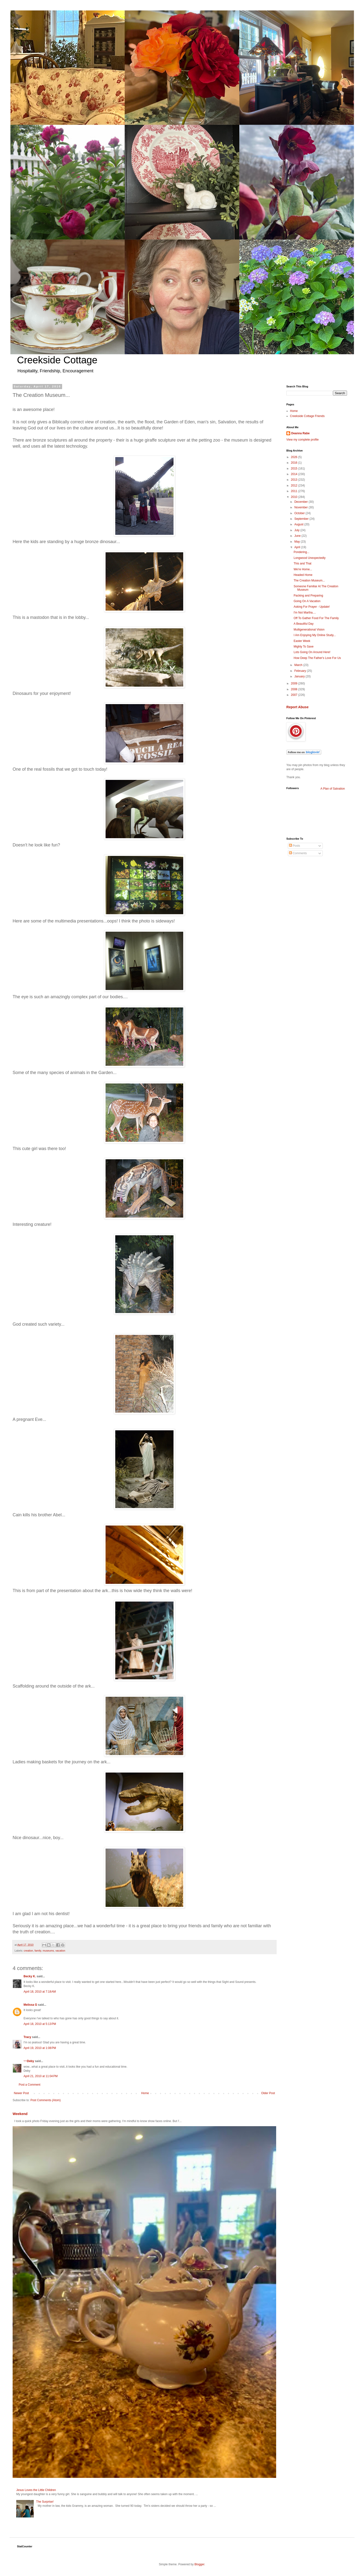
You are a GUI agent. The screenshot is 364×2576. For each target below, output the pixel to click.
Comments (298, 853)
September (301, 518)
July (297, 530)
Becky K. (30, 1976)
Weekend (20, 2114)
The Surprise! (45, 2501)
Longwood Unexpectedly (309, 558)
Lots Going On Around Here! (312, 652)
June (297, 535)
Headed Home (303, 575)
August (299, 524)
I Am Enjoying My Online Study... (315, 635)
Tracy (28, 2037)
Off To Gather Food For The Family (316, 618)
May (297, 541)
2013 (294, 479)
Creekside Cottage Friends (307, 416)
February (300, 671)
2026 (294, 457)
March (298, 665)
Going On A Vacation (307, 601)
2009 (294, 683)
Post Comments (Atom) (45, 2100)
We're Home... (303, 569)
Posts (294, 845)
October (300, 513)
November (301, 507)
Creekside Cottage (57, 360)
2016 (294, 462)
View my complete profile (302, 439)
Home (145, 2093)
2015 (294, 468)
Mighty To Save (304, 646)
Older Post (268, 2093)
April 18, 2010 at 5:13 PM (40, 2024)
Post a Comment (29, 2084)
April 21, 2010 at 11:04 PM (41, 2076)
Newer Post (21, 2093)
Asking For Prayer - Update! (312, 606)
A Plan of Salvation (333, 788)
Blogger (199, 2564)
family (37, 1950)
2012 (294, 485)
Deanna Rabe (300, 433)
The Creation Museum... (309, 580)
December (301, 501)
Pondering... (301, 552)
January (300, 676)
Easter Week (302, 641)
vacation (60, 1950)
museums (48, 1950)
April (297, 547)
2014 (294, 474)
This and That (302, 563)
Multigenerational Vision (309, 629)
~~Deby (29, 2061)
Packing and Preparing (308, 595)
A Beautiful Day (304, 623)
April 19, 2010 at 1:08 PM (40, 2048)
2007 (294, 695)
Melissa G (30, 2004)
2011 (294, 491)
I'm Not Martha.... (305, 612)
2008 (294, 689)
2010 (294, 497)
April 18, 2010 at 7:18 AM (40, 1991)
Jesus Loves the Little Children (36, 2490)
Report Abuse (297, 707)
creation (28, 1950)
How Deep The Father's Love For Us (317, 658)
